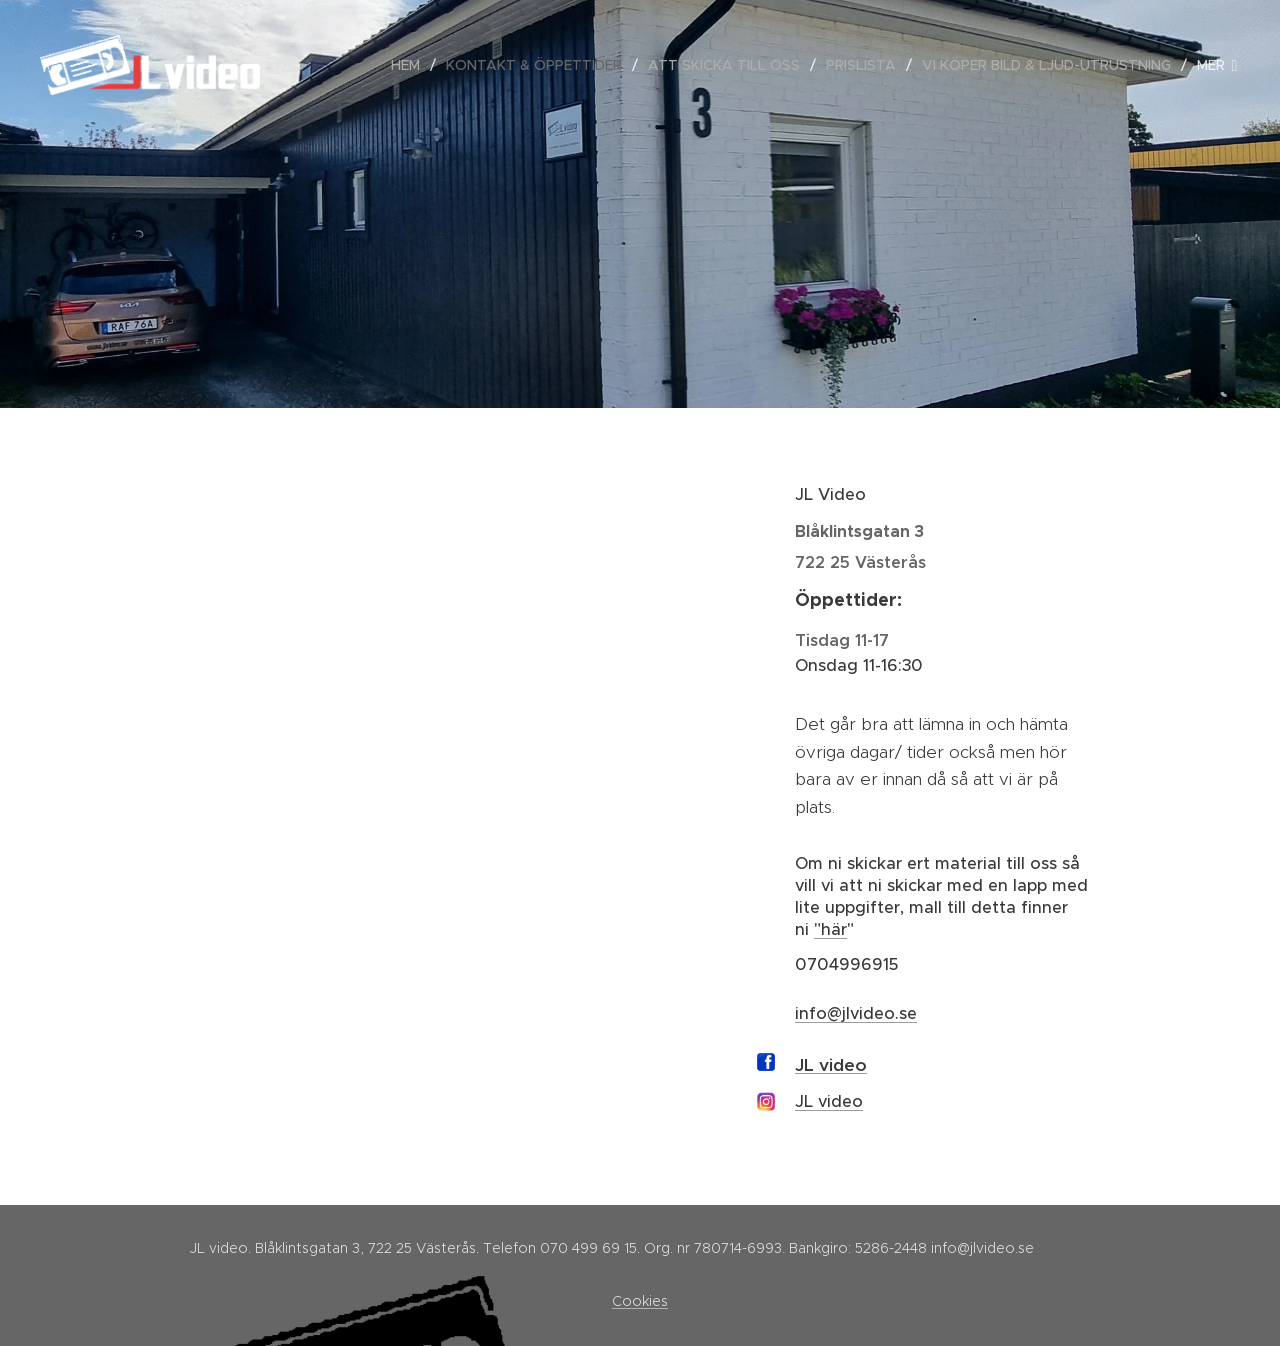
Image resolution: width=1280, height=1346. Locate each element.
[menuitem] (411, 65)
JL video (831, 1065)
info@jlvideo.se (856, 1013)
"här (830, 929)
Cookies (640, 1301)
